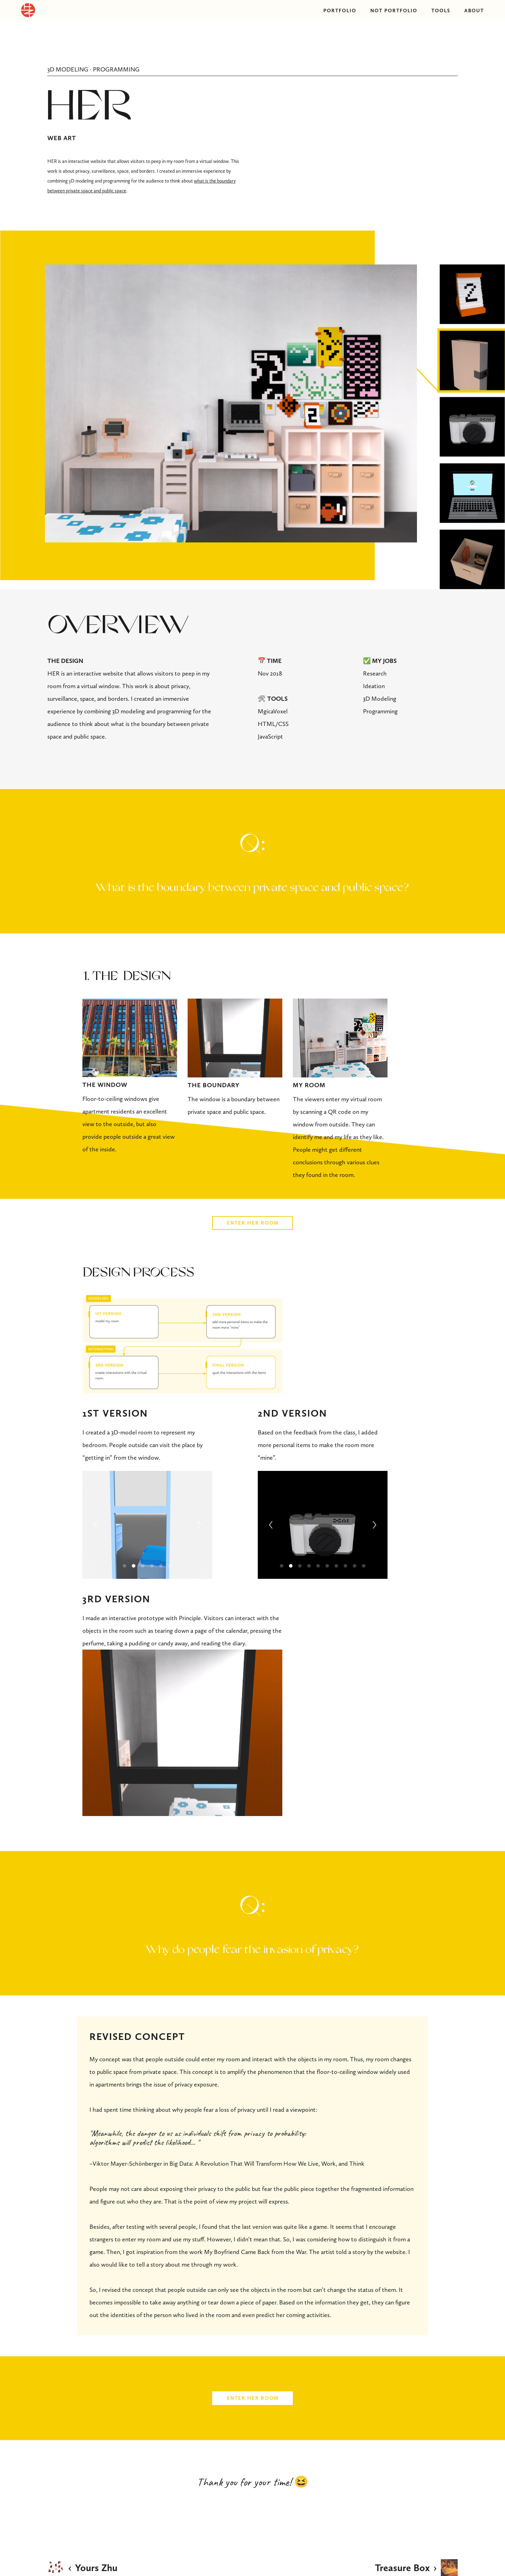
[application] (182, 1733)
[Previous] (95, 1525)
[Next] (199, 1525)
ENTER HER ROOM (253, 1223)
